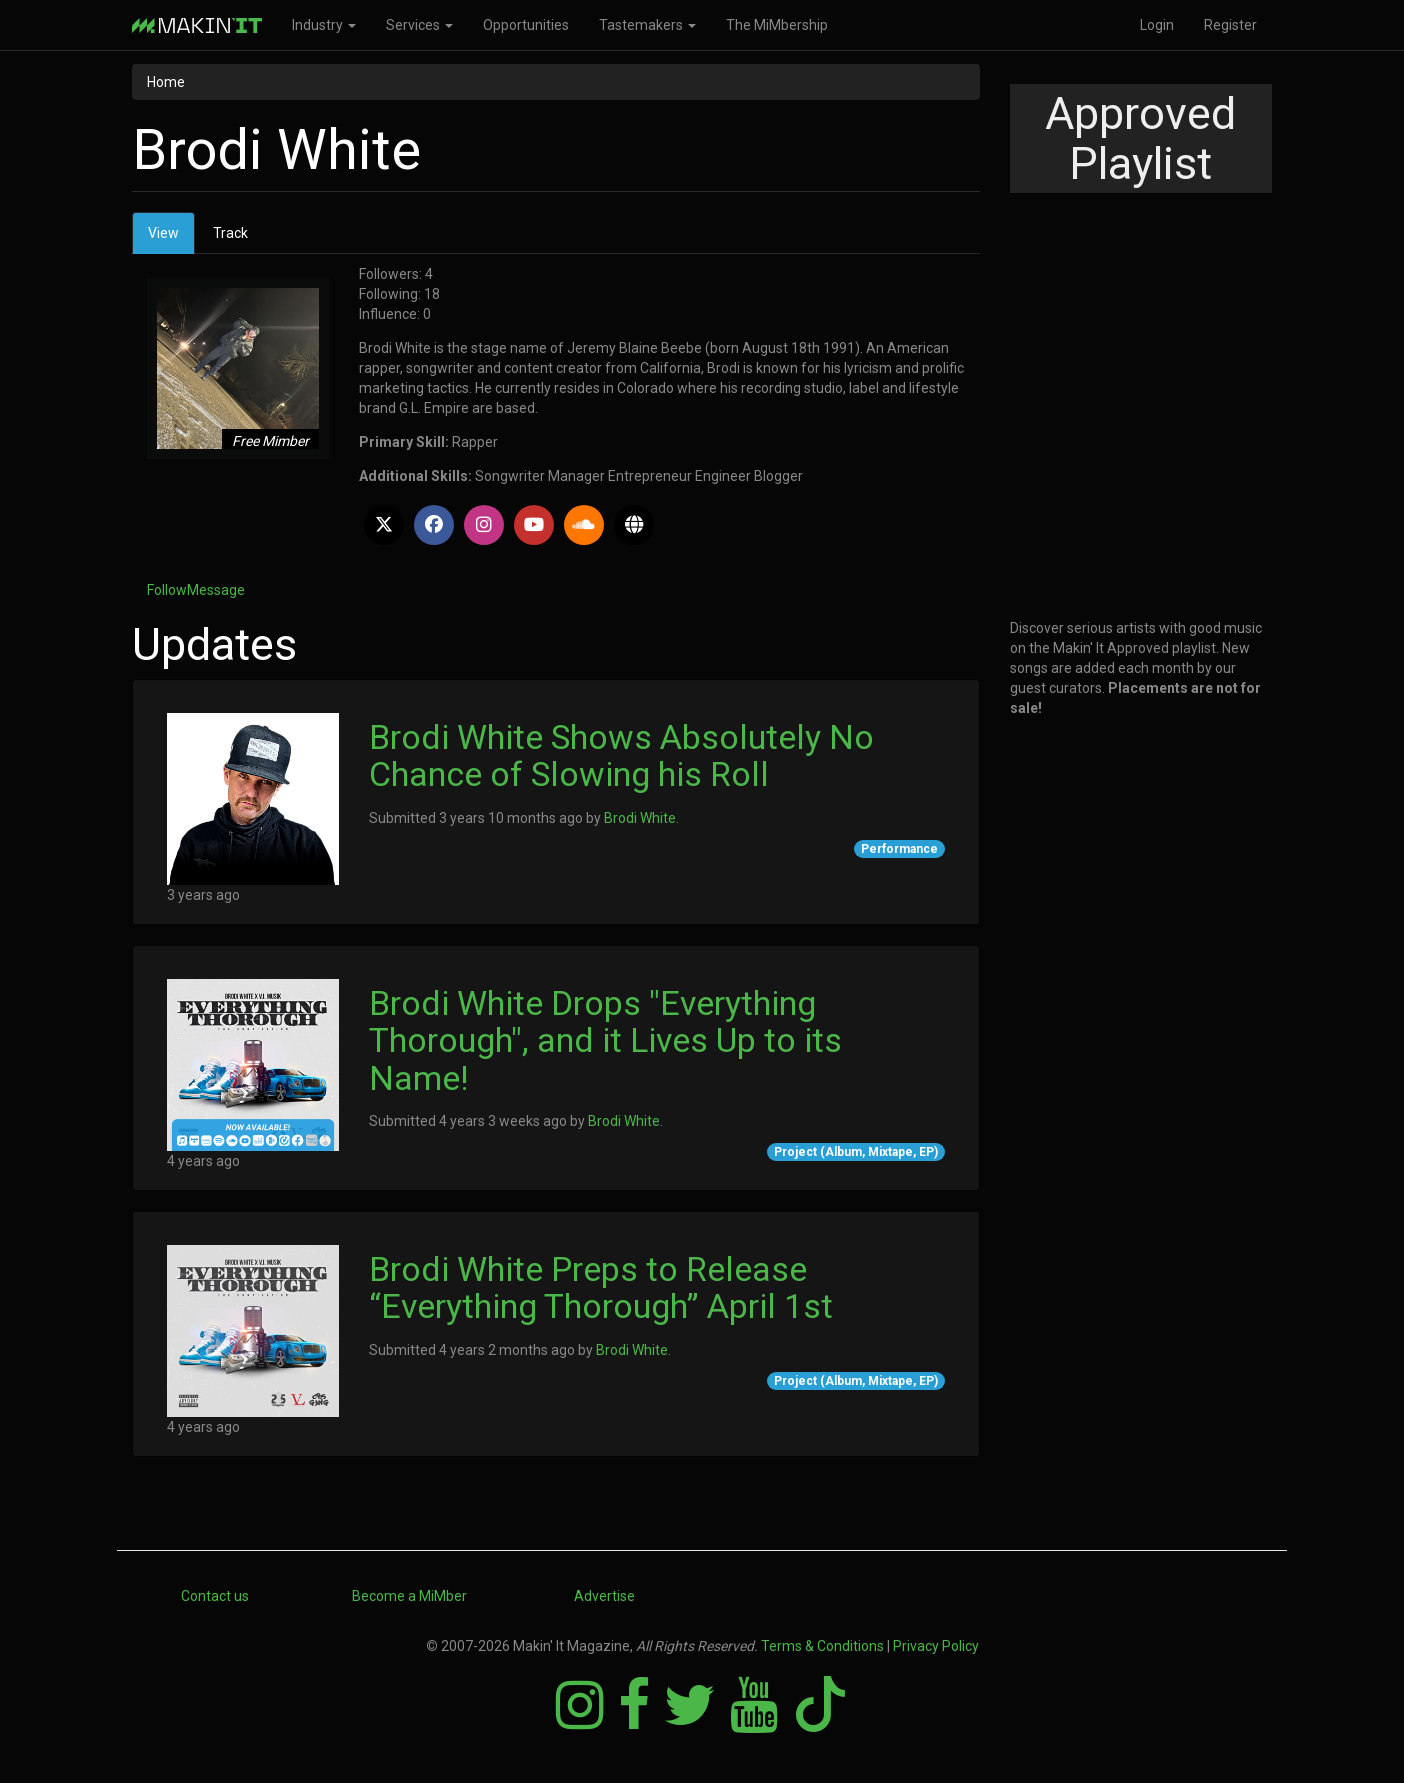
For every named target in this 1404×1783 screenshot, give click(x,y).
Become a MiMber (409, 1596)
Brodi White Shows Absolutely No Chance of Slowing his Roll (621, 755)
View (171, 238)
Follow (167, 590)
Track (230, 233)
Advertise (604, 1596)
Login (1157, 25)
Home (166, 82)
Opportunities (526, 25)
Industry (324, 25)
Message (216, 590)
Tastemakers (647, 25)
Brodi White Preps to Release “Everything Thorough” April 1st (601, 1287)
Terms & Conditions (822, 1646)
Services (419, 25)
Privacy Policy (936, 1646)
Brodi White (640, 818)
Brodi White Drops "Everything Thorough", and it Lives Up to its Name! (605, 1040)
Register (1230, 25)
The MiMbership (777, 25)
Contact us (215, 1596)
